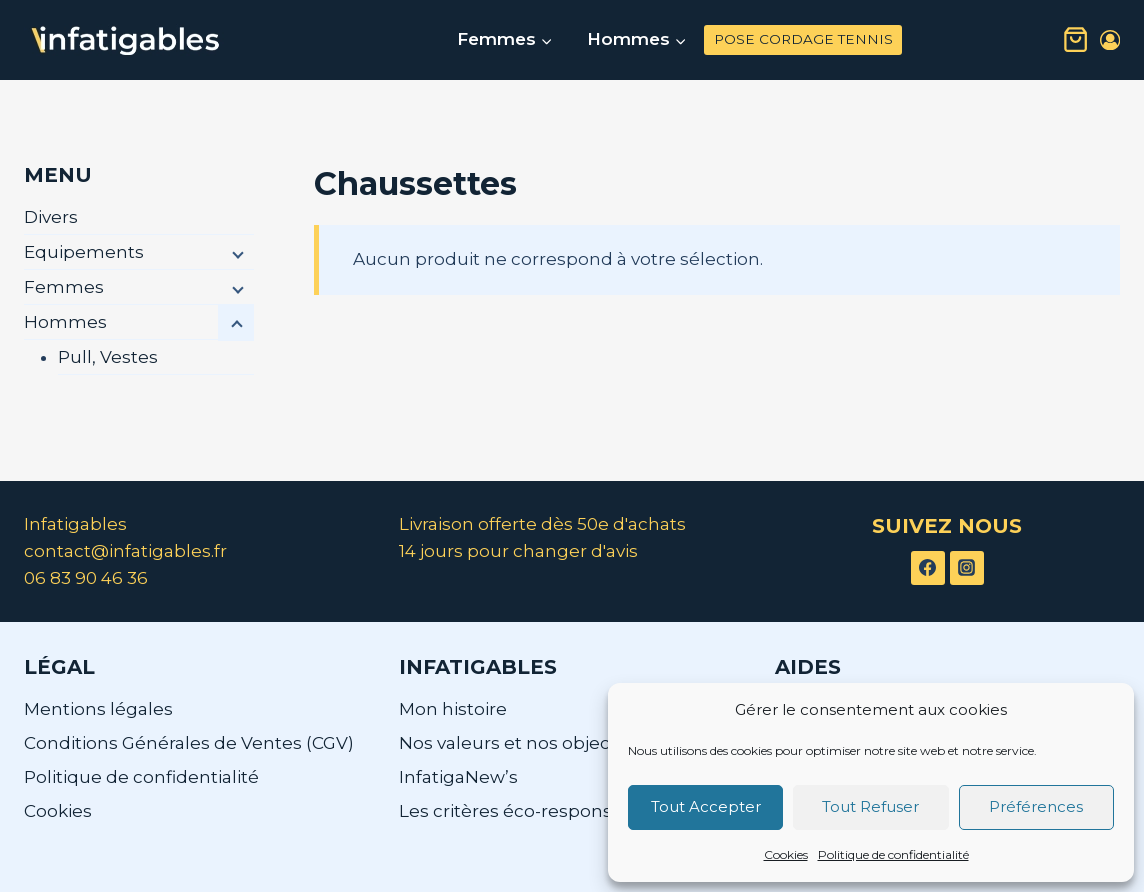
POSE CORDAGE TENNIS (803, 39)
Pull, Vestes (108, 357)
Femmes (64, 287)
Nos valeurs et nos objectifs (517, 743)
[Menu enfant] (236, 253)
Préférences (1036, 806)
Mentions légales (98, 709)
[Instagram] (967, 568)
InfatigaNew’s (458, 777)
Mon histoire (453, 709)
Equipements (84, 252)
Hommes (65, 322)
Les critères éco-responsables (529, 811)
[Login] (1110, 40)
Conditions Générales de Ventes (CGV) (189, 743)
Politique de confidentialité (893, 854)
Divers (51, 217)
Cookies (786, 854)
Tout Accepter (706, 806)
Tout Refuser (870, 806)
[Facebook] (928, 568)
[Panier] (1075, 40)
